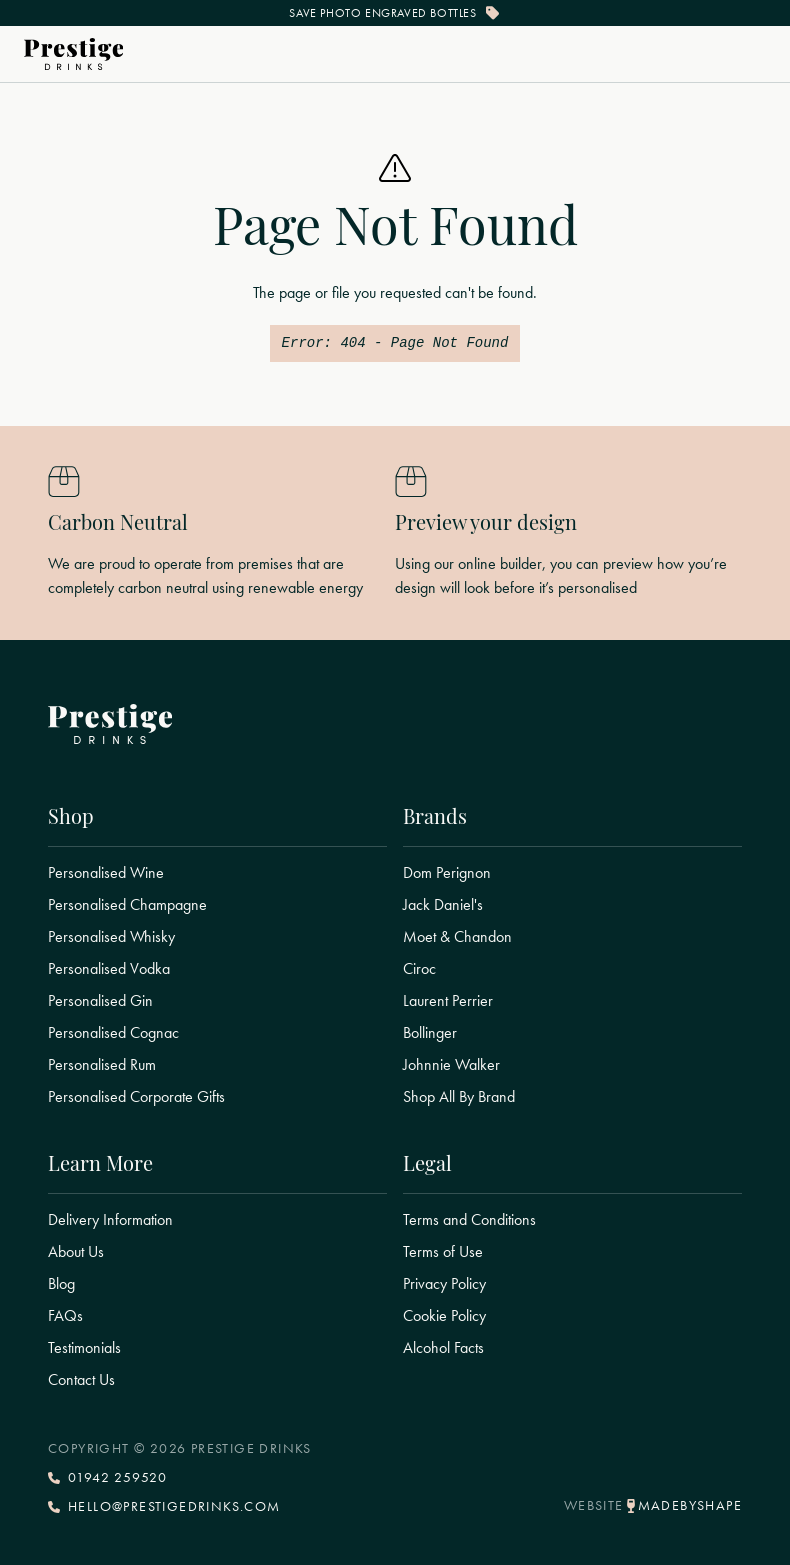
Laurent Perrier (448, 1001)
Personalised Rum (102, 1065)
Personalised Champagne (127, 905)
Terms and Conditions (469, 1220)
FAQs (65, 1316)
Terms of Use (443, 1252)
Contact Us (81, 1380)
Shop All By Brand (459, 1097)
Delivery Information (110, 1220)
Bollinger (430, 1033)
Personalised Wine (106, 873)
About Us (76, 1252)
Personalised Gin (100, 1001)
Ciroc (419, 969)
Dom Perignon (447, 873)
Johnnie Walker (451, 1065)
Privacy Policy (444, 1284)
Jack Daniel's (443, 905)
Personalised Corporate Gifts (136, 1097)
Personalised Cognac (113, 1033)
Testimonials (84, 1348)
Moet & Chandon (457, 937)
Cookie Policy (444, 1316)
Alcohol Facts (443, 1348)
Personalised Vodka (109, 969)
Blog (61, 1284)
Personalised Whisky (111, 937)
